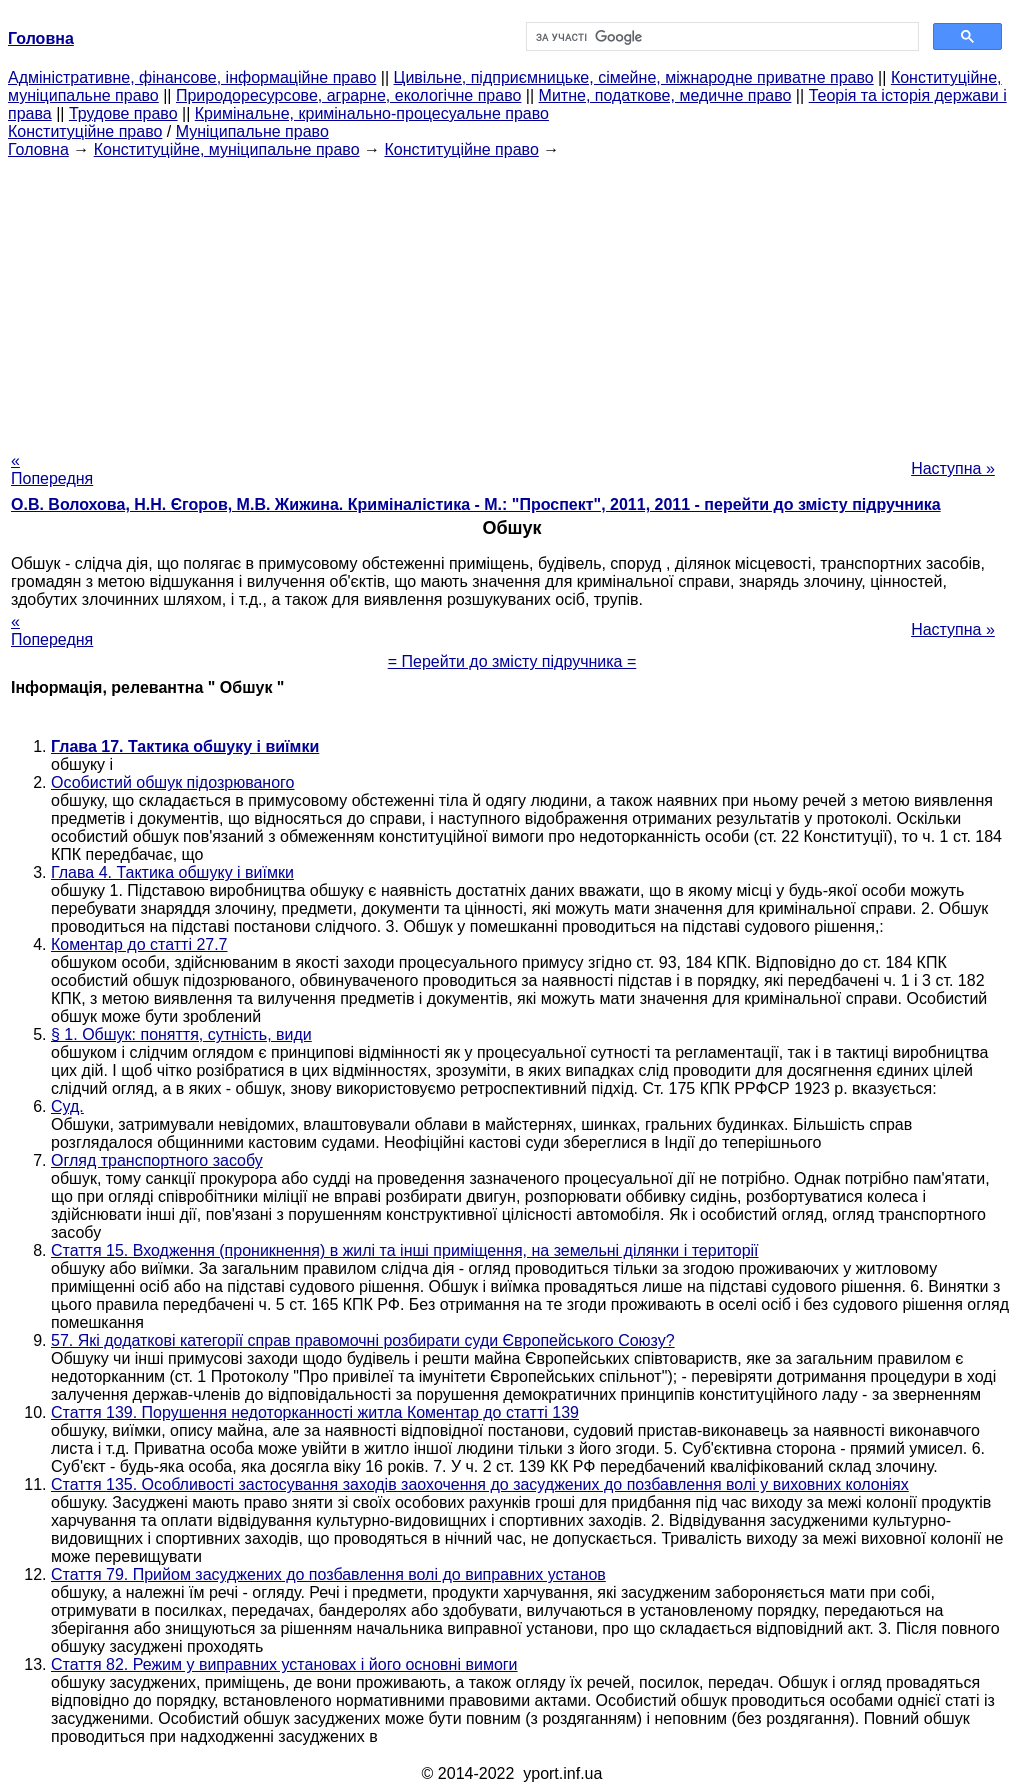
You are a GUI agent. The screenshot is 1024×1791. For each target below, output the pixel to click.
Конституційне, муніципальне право (227, 149)
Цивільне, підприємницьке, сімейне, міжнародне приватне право (634, 77)
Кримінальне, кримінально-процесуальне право (372, 113)
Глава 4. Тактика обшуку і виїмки (172, 872)
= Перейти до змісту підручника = (512, 661)
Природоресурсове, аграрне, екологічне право (348, 95)
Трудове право (123, 113)
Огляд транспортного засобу (157, 1160)
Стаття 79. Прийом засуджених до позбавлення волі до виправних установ (328, 1574)
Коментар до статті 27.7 (139, 944)
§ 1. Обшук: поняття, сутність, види (181, 1034)
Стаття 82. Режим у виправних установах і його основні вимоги (284, 1664)
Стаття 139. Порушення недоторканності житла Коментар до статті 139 (315, 1412)
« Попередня (52, 469)
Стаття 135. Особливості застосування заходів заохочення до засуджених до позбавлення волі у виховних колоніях (480, 1484)
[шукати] (720, 37)
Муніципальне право (252, 131)
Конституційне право (85, 131)
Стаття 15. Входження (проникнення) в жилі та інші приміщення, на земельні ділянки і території (405, 1250)
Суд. (67, 1106)
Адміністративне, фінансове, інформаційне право (192, 77)
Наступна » (953, 468)
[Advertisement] (512, 299)
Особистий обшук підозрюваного (172, 782)
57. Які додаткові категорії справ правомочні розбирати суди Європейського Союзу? (363, 1340)
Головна (38, 149)
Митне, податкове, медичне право (665, 95)
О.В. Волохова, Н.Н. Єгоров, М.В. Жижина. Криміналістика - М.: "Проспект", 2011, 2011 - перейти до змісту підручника (476, 504)
